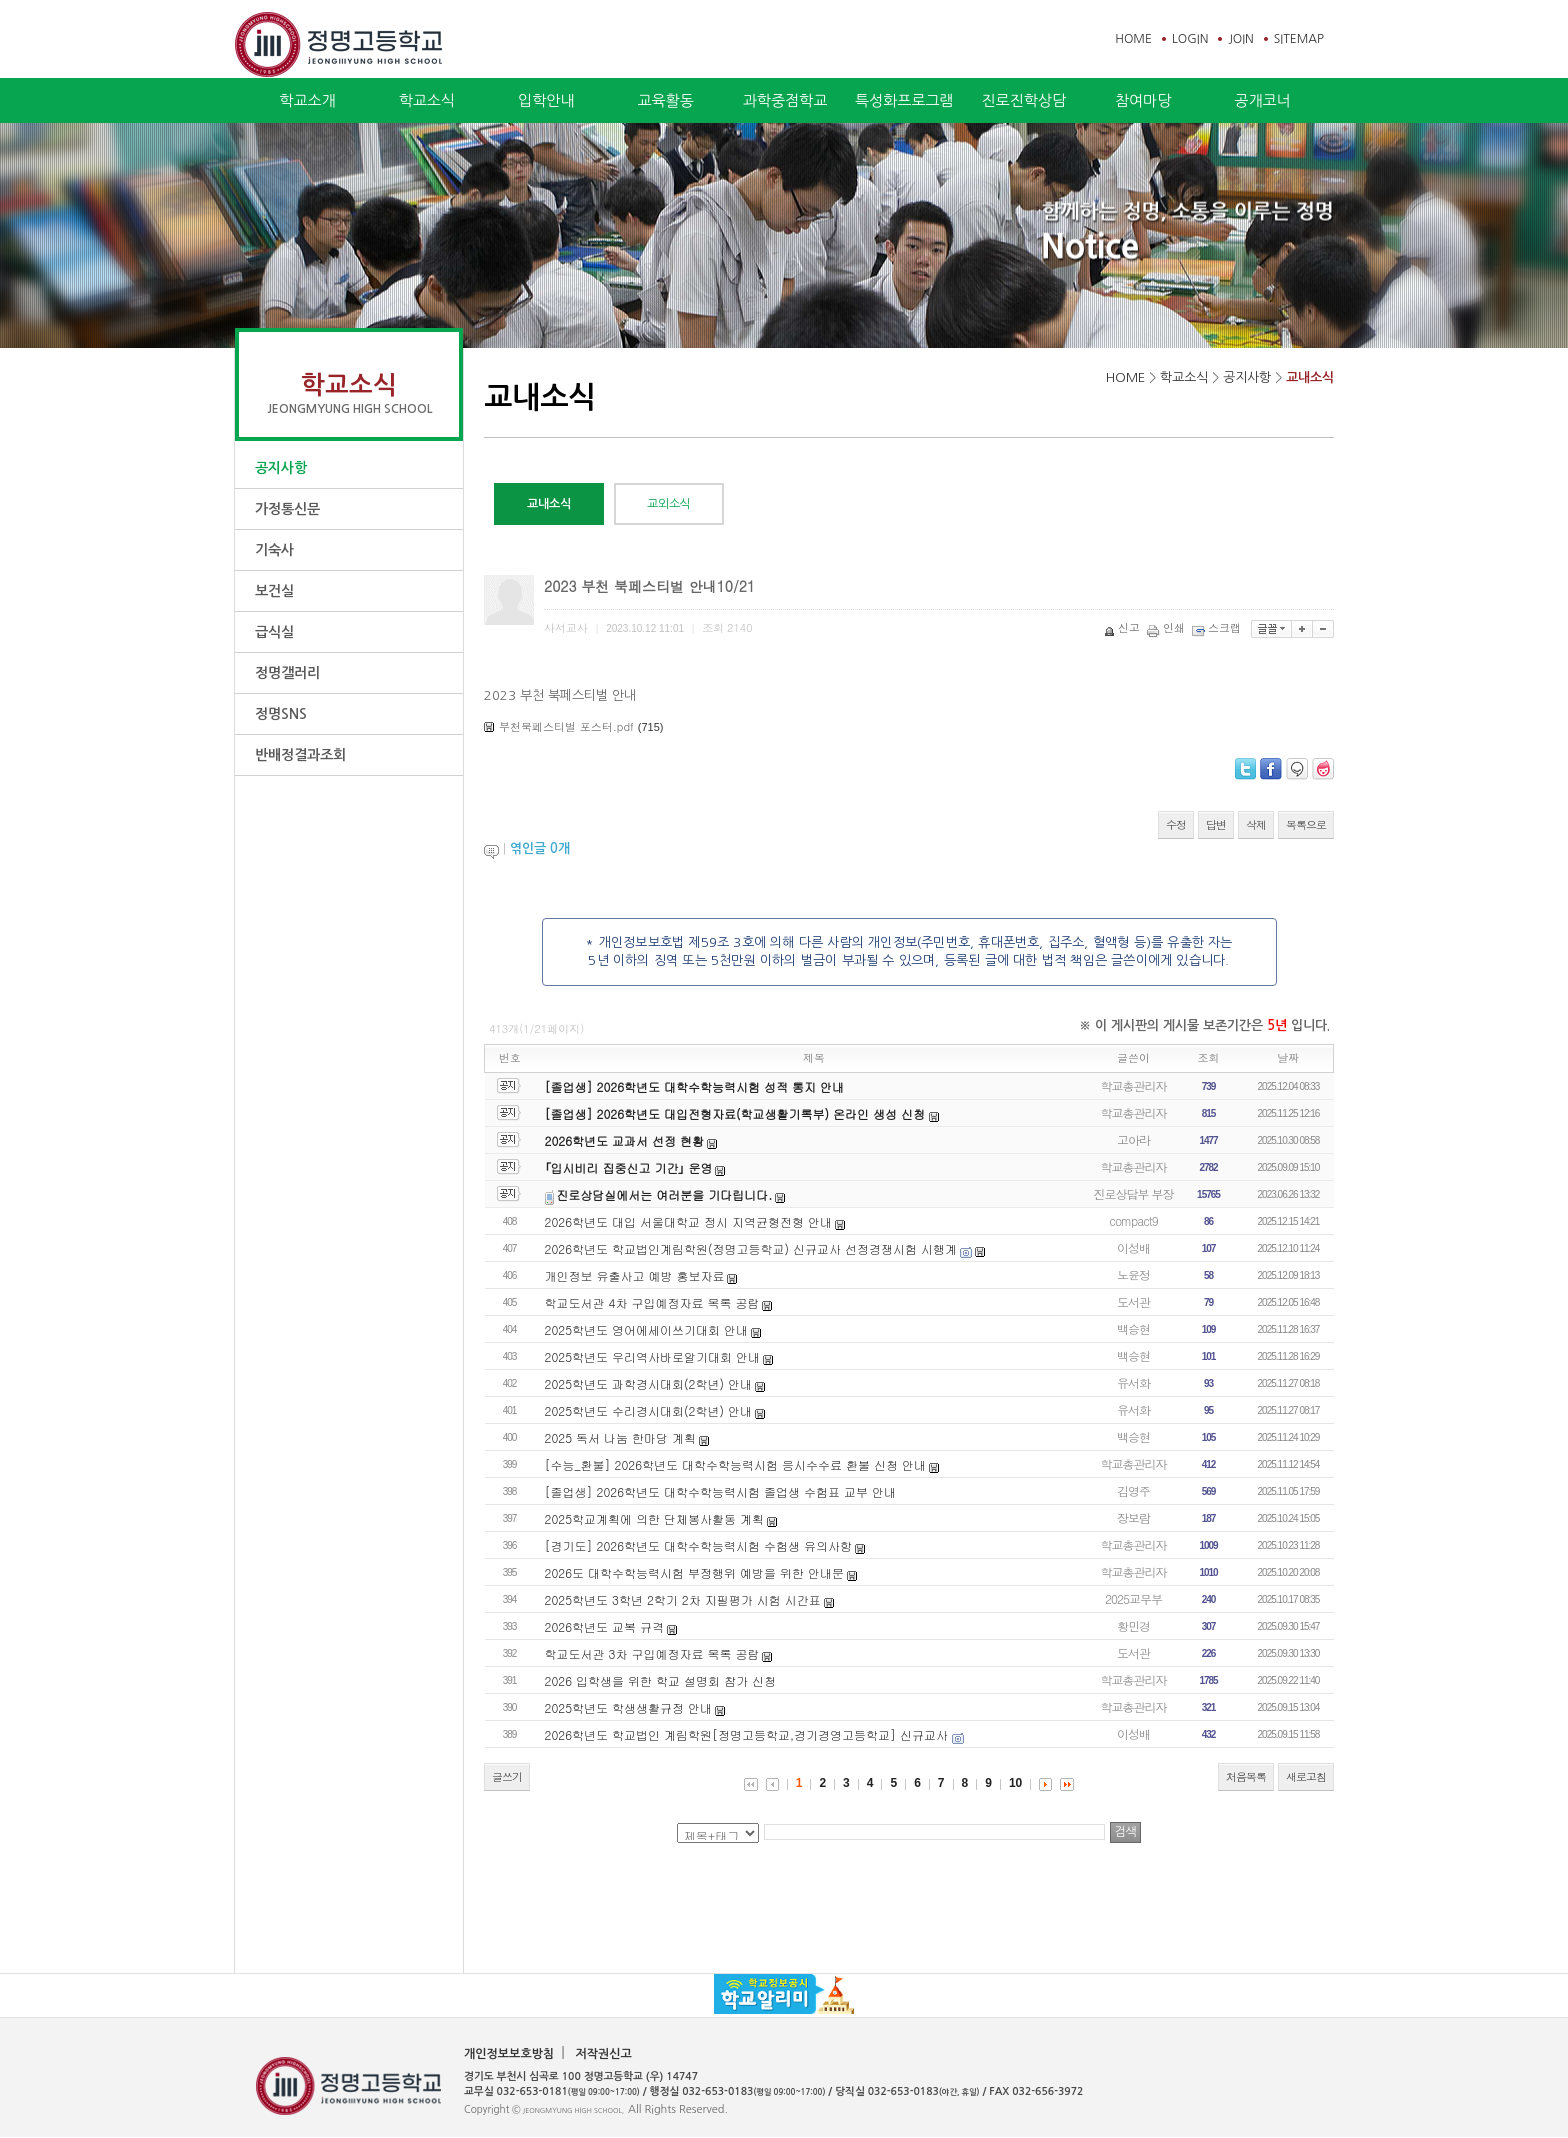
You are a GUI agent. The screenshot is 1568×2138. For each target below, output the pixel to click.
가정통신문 (287, 509)
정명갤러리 (287, 673)
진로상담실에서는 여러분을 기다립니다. (664, 1194)
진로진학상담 (1023, 100)
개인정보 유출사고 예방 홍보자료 (635, 1275)
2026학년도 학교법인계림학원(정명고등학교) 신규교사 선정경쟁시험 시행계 (751, 1248)
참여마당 (1143, 100)
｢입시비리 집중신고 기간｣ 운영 (629, 1167)
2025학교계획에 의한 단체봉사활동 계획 (655, 1518)
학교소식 (427, 100)
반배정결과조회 (300, 755)
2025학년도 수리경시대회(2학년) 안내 (648, 1410)
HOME (1133, 39)
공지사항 (281, 468)
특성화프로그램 (904, 100)
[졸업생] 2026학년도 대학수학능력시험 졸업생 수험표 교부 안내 (721, 1491)
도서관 (1133, 1301)
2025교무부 (1133, 1598)
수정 (1176, 824)
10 (1015, 1783)
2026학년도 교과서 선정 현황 (625, 1140)
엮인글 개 (540, 848)
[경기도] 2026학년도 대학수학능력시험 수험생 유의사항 (699, 1545)
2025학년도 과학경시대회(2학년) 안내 (648, 1383)
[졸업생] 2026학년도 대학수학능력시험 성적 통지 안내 (695, 1086)
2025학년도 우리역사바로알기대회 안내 (653, 1356)
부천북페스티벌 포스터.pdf (566, 726)
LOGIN (1190, 39)
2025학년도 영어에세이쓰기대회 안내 (647, 1329)
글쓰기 (507, 1776)
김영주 (1133, 1490)
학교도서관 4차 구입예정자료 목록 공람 (652, 1302)
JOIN (1240, 39)
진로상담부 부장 (1134, 1193)
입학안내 (546, 100)
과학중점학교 (785, 100)
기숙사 (274, 550)
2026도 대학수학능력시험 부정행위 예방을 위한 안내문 (695, 1572)
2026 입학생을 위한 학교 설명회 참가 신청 (661, 1680)
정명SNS (281, 714)
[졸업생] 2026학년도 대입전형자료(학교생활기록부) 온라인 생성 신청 (737, 1113)
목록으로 (1306, 824)
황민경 (1133, 1625)
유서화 (1133, 1382)
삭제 (1256, 824)
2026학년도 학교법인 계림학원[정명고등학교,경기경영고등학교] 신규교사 (749, 1734)
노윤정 (1133, 1274)
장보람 (1133, 1517)
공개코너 (1262, 100)
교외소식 (669, 504)
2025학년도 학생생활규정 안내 (629, 1707)
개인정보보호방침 (509, 2054)
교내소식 (1310, 377)
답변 (1216, 824)
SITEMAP (1299, 39)
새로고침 (1306, 1776)
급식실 (274, 632)
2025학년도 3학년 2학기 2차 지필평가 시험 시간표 (683, 1599)
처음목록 (1246, 1776)
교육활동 (665, 100)
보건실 (274, 591)
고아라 (1133, 1139)
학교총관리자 (1134, 1085)
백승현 (1133, 1328)
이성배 (1133, 1247)
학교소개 (307, 100)
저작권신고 (603, 2054)
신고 (1123, 627)
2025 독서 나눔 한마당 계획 (621, 1437)
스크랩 (1218, 627)
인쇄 (1167, 627)
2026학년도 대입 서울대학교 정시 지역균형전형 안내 (689, 1221)
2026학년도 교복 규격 (605, 1626)
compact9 (1133, 1220)
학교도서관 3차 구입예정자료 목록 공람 (652, 1653)
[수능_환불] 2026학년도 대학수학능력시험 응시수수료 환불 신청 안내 (736, 1464)
